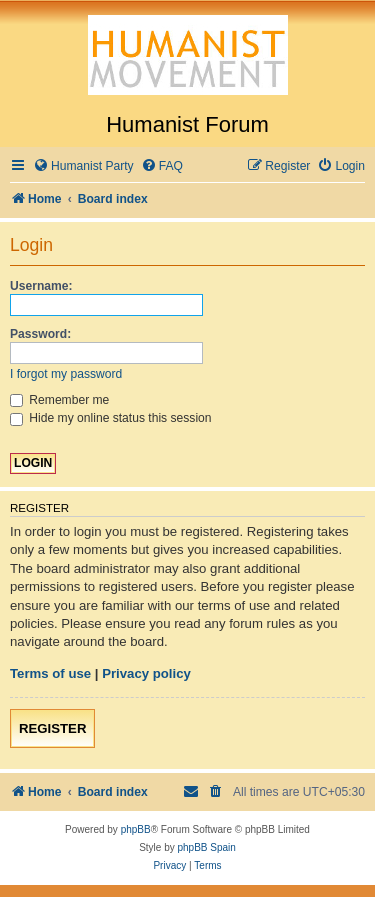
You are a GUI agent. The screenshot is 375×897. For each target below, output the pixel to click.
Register (52, 728)
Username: (41, 286)
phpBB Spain (206, 847)
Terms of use (50, 673)
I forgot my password (66, 374)
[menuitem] (83, 166)
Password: (40, 334)
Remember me (59, 400)
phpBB (136, 829)
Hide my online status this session (111, 418)
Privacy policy (146, 673)
